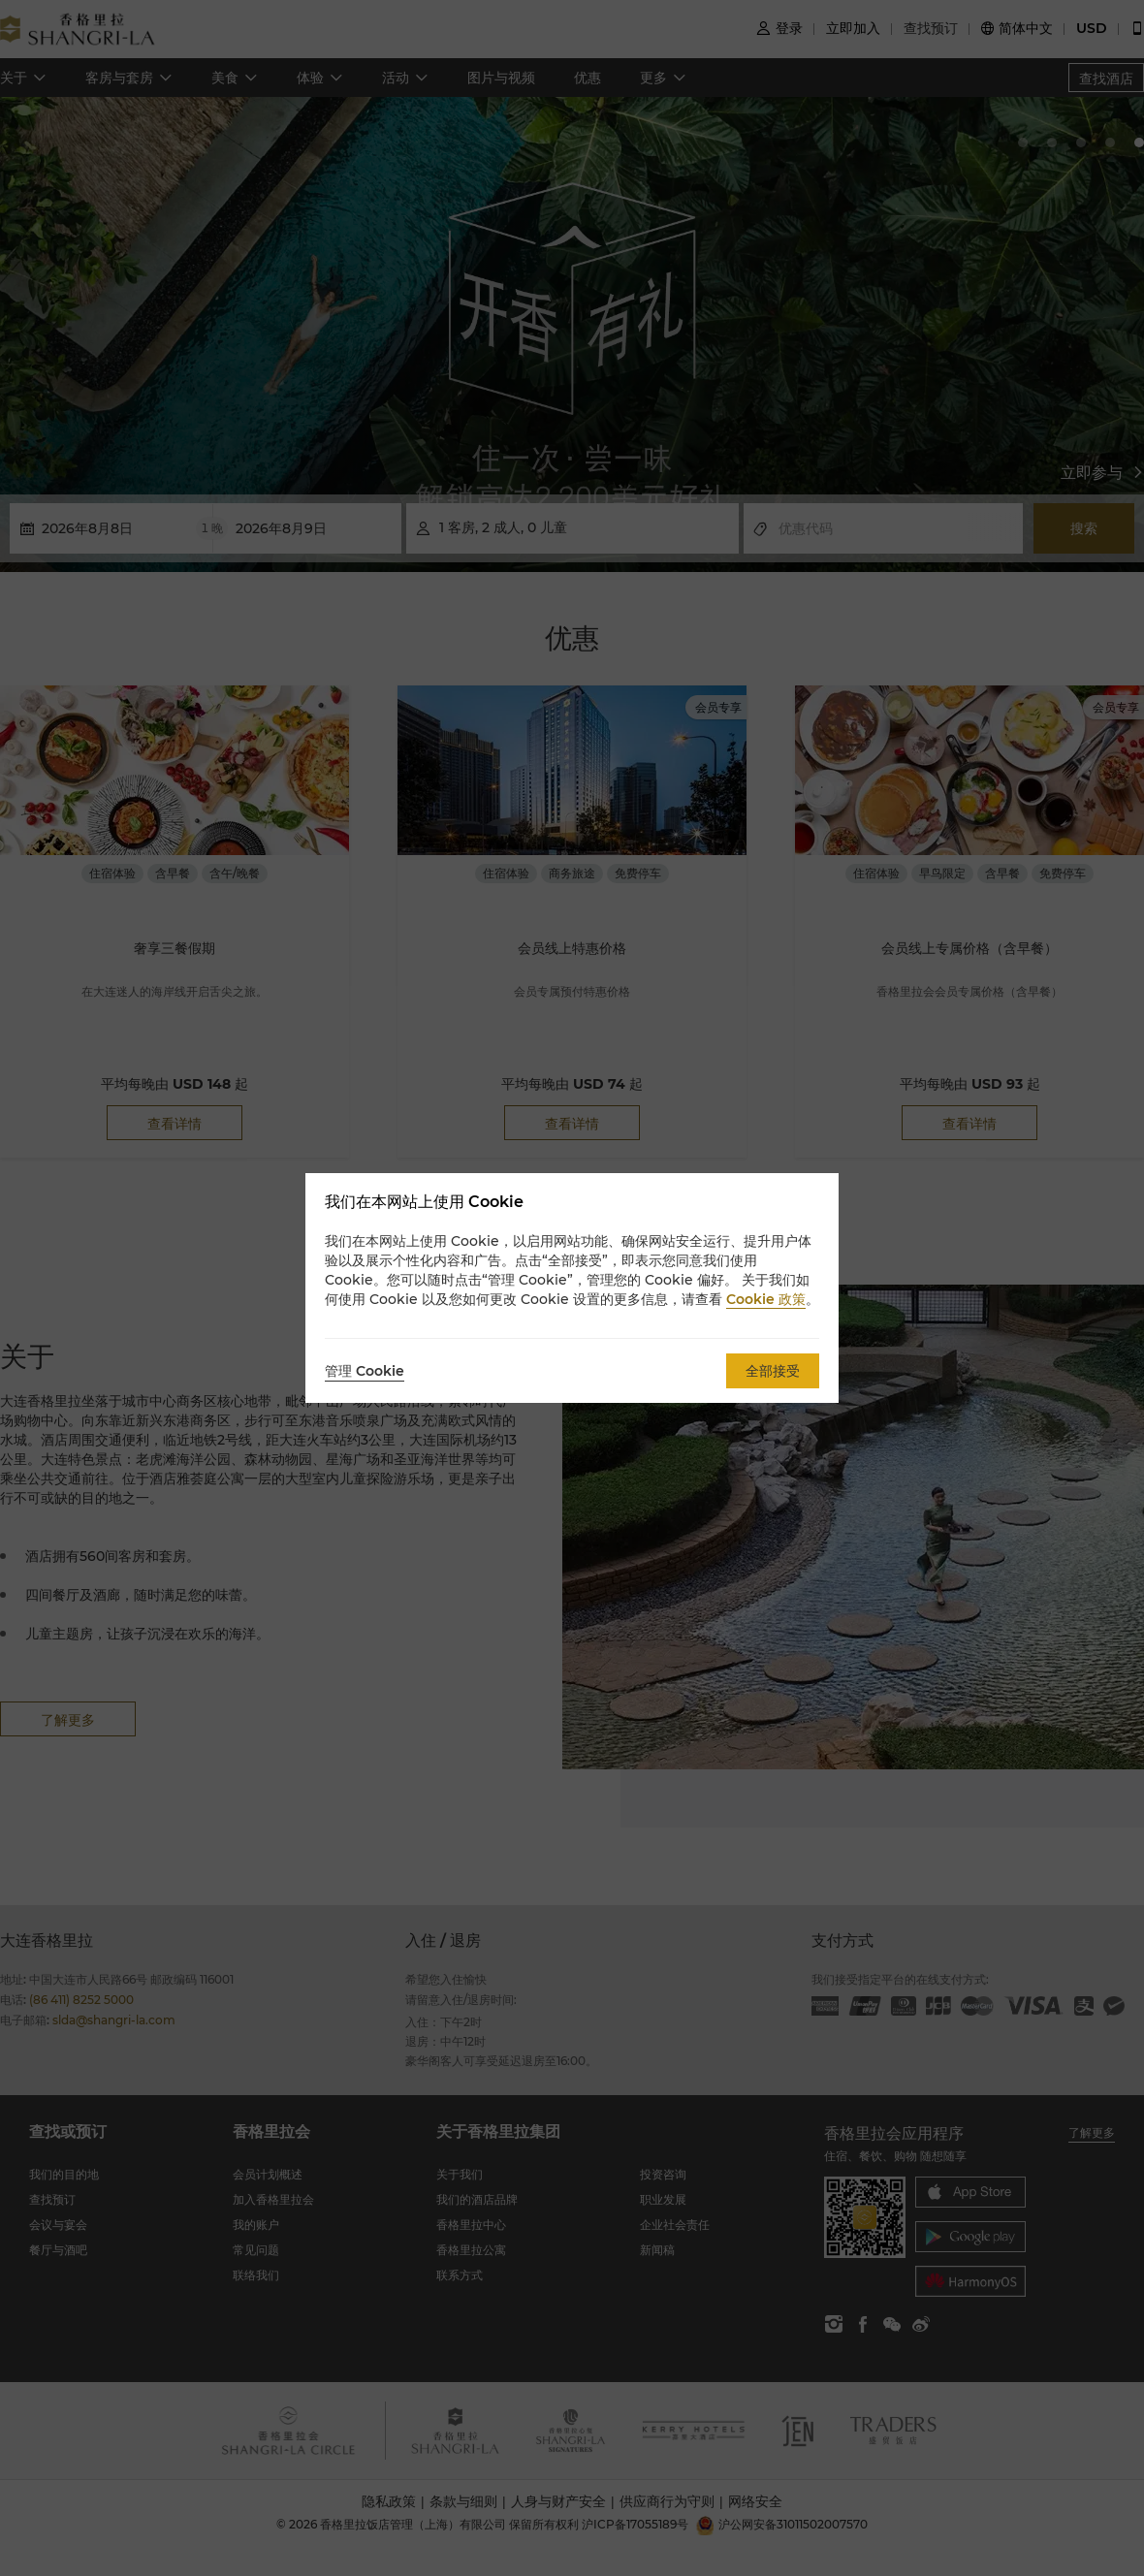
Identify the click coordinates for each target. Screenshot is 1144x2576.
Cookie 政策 (766, 1299)
